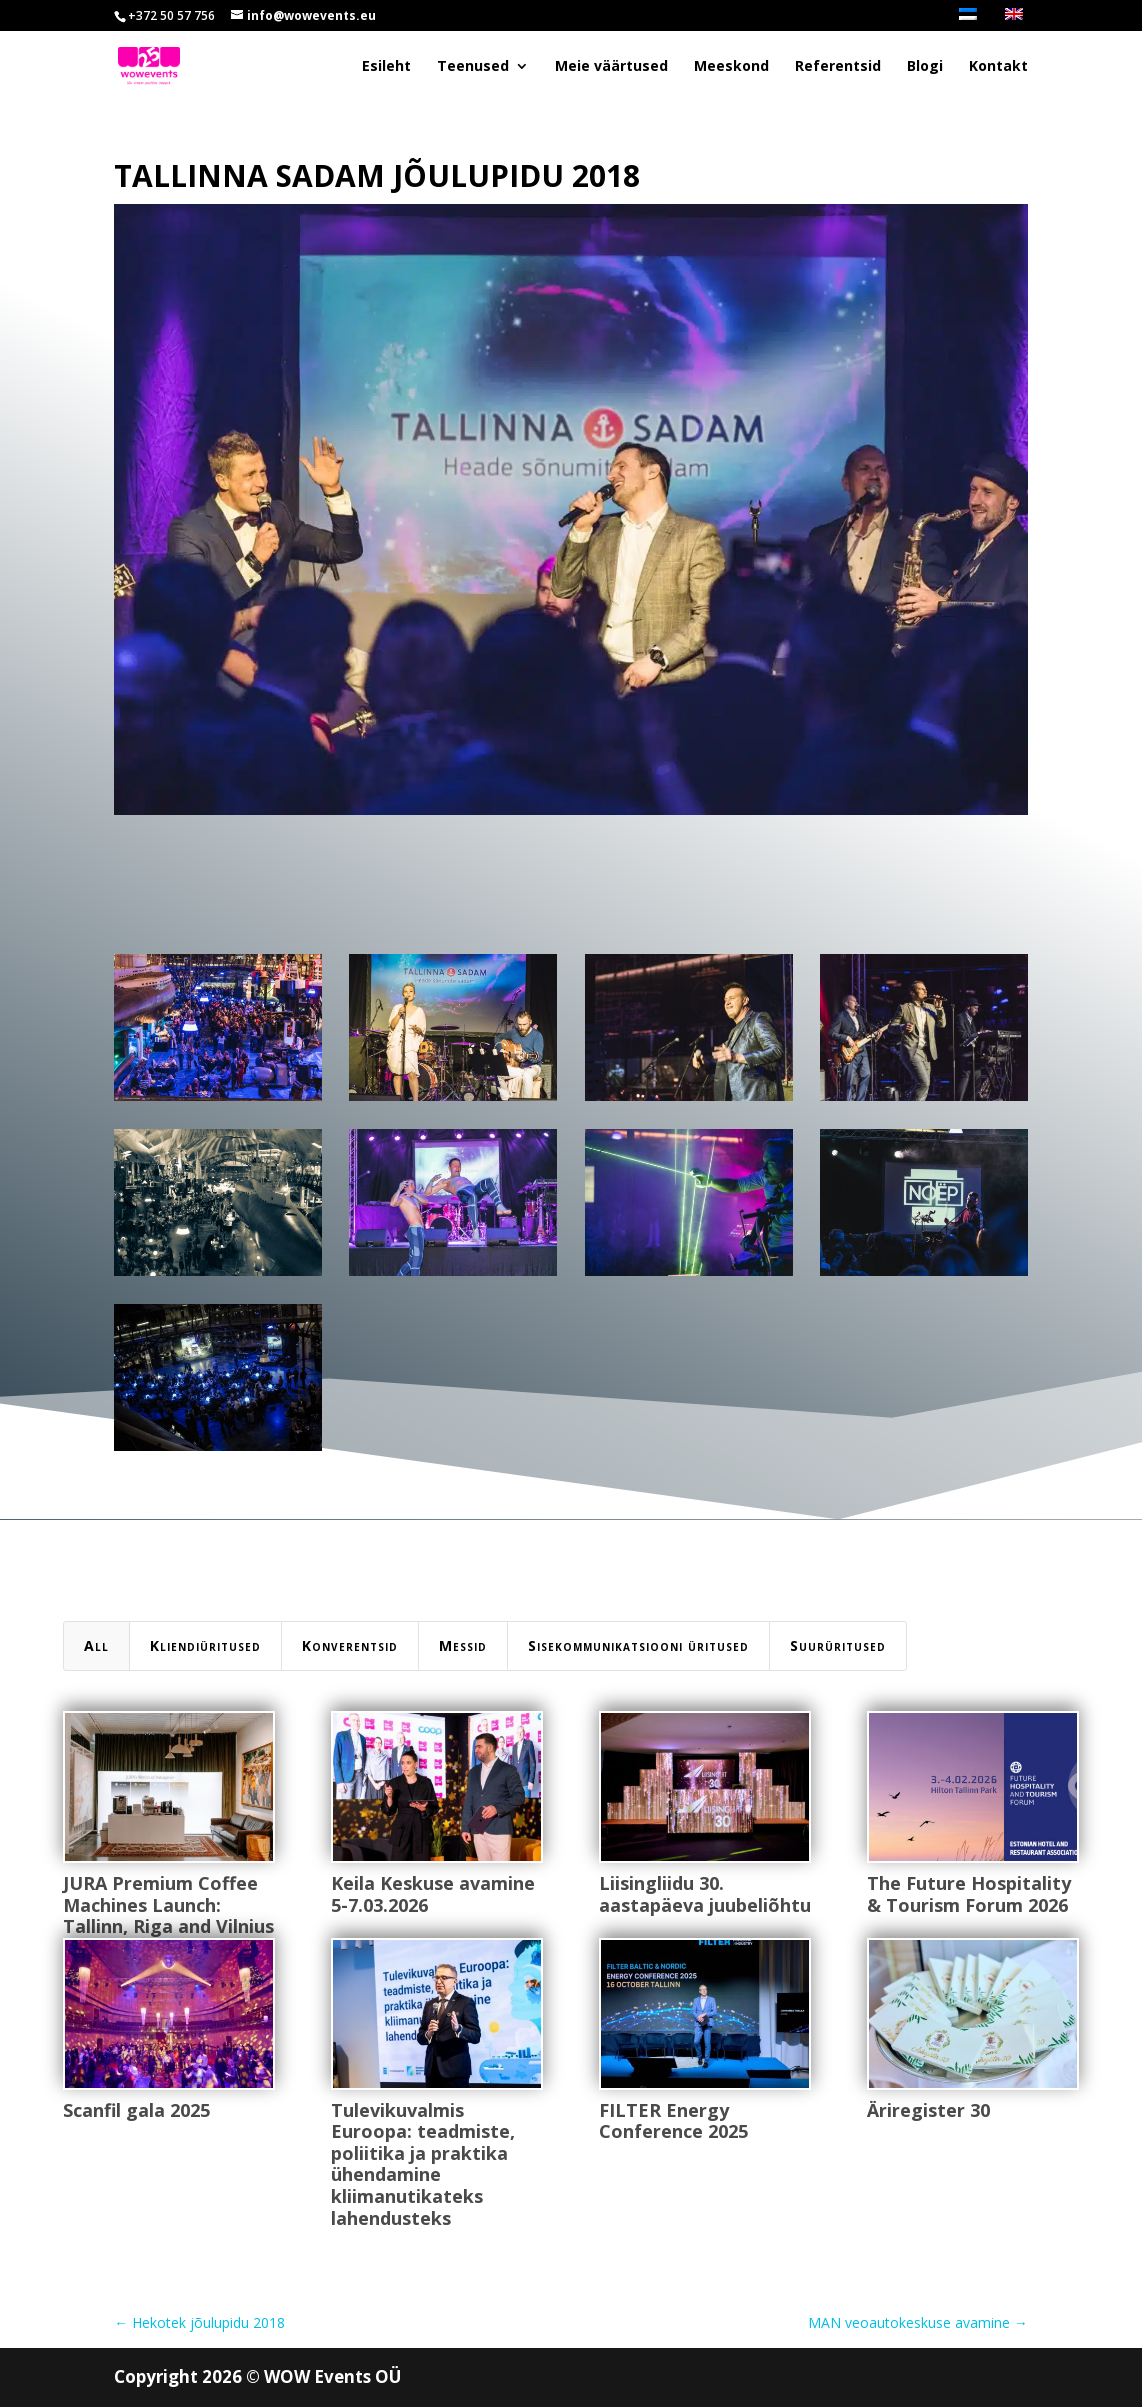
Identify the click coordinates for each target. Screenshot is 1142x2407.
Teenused (473, 67)
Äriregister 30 (927, 2110)
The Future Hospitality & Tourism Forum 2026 (968, 1894)
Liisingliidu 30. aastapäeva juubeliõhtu (704, 1894)
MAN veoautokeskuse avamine (918, 2322)
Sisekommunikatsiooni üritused (638, 1645)
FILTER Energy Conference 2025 (672, 2121)
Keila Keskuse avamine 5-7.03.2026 (432, 1894)
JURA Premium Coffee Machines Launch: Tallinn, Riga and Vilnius (167, 1904)
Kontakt (998, 67)
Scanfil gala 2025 (135, 2110)
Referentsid (838, 67)
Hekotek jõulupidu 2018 (199, 2322)
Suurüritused (838, 1645)
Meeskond (731, 67)
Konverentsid (350, 1645)
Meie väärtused (611, 67)
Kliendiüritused (205, 1645)
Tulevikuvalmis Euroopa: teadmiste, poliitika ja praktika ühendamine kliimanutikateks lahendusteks (422, 2164)
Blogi (925, 67)
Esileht (386, 67)
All (96, 1645)
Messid (463, 1645)
